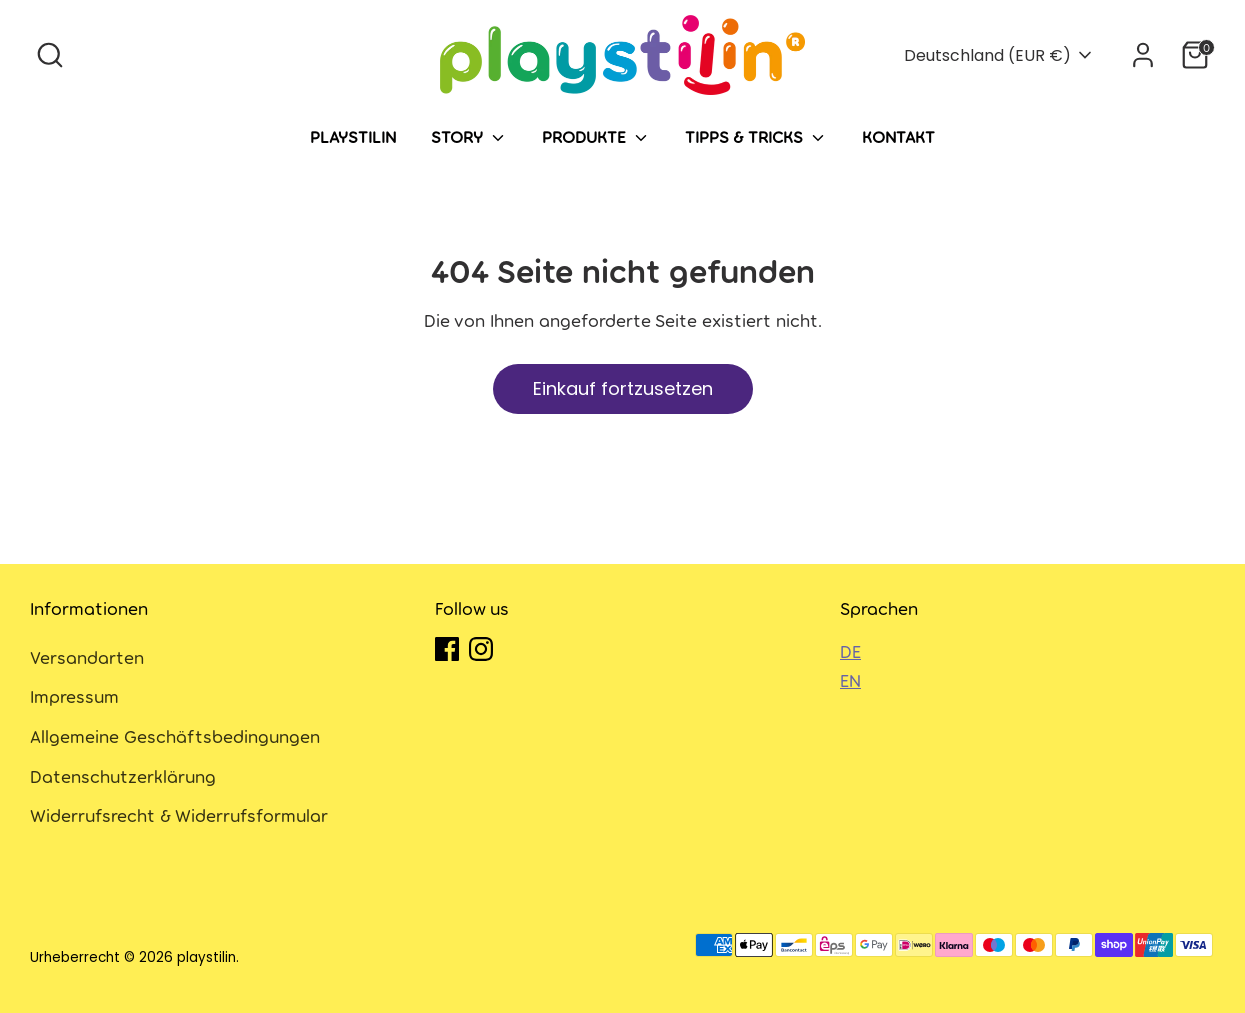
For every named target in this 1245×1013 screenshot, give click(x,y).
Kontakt (898, 136)
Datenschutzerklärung (123, 776)
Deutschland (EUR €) (987, 55)
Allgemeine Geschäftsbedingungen (175, 736)
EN (850, 680)
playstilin (206, 957)
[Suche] (50, 55)
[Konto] (1143, 55)
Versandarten (87, 657)
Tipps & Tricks (756, 136)
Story (469, 136)
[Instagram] (481, 649)
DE (850, 651)
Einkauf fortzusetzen (623, 388)
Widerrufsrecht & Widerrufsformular (179, 815)
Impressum (74, 696)
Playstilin (353, 136)
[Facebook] (447, 649)
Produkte (596, 136)
